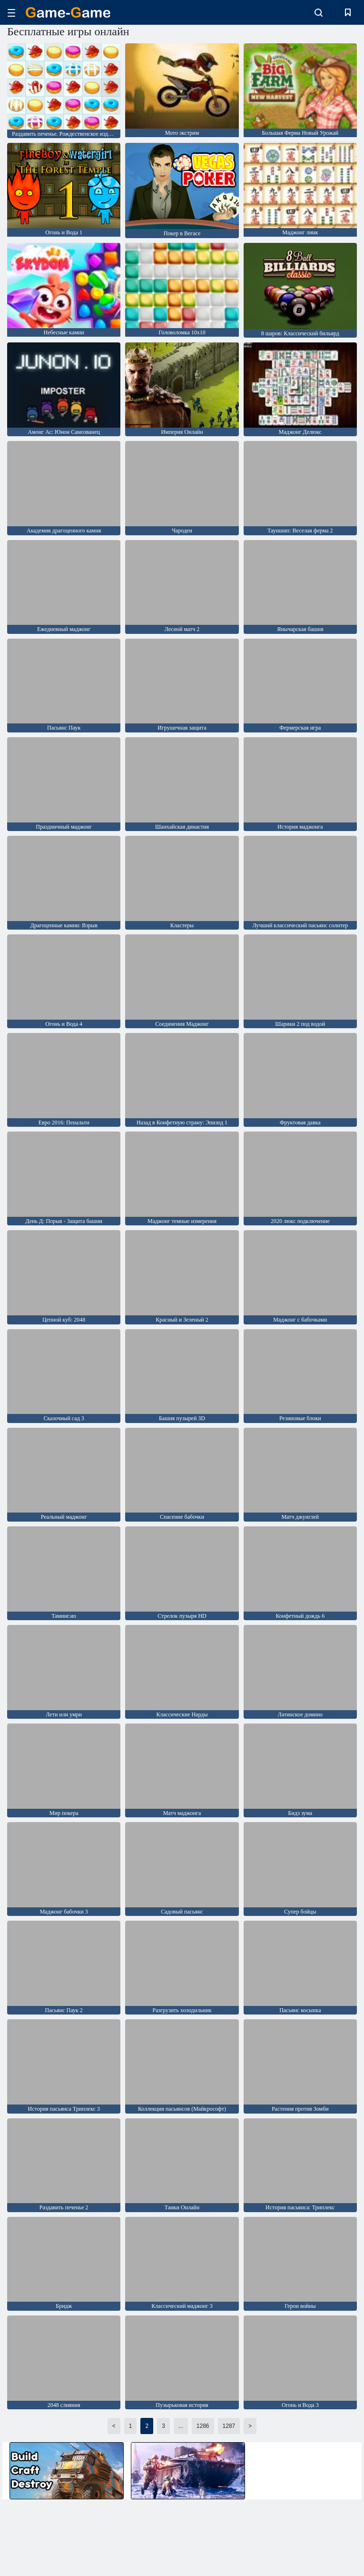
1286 (203, 2426)
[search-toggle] (318, 12)
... (180, 2426)
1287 (229, 2426)
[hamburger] (11, 13)
